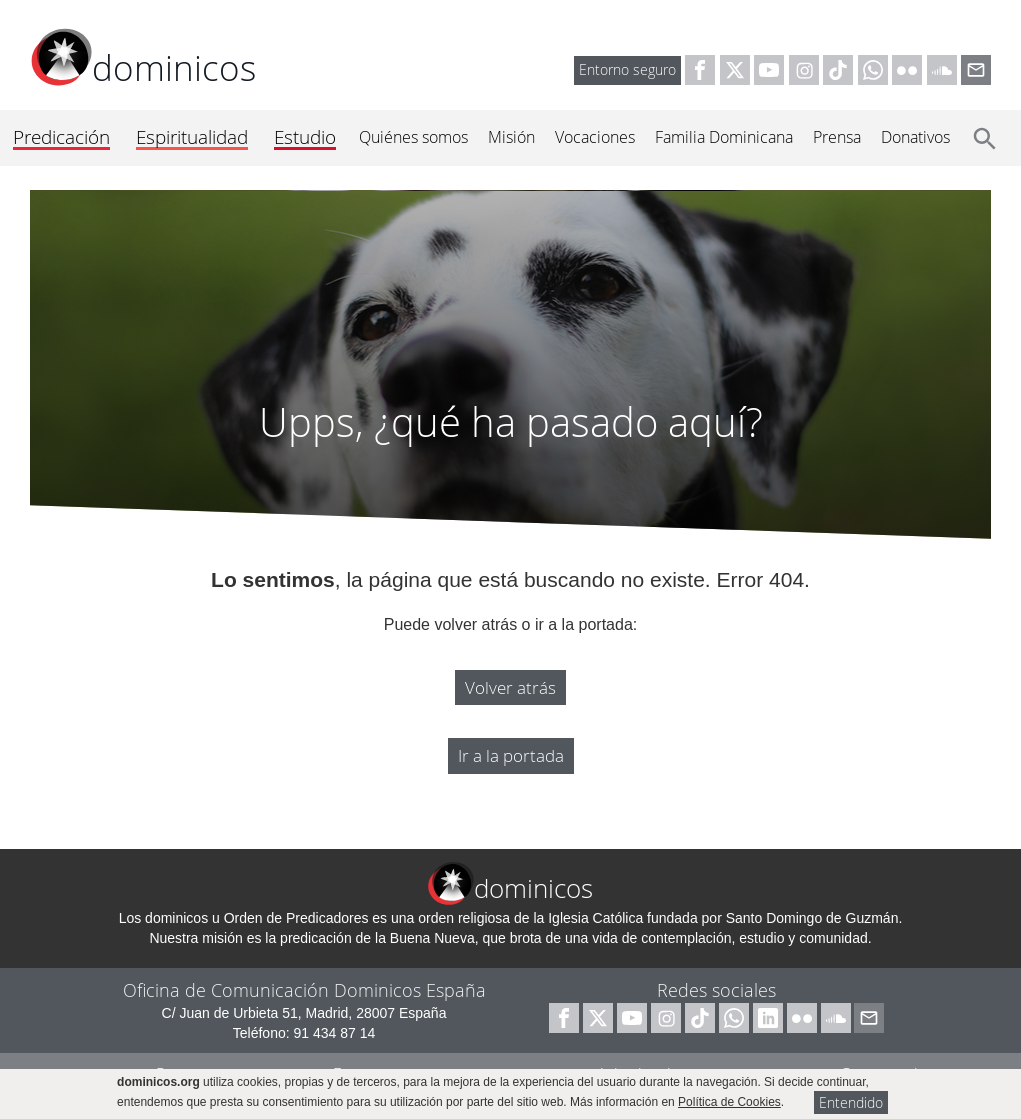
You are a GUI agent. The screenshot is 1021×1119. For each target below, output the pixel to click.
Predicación (61, 138)
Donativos (915, 137)
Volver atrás (510, 687)
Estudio (305, 138)
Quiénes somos (413, 137)
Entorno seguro (627, 69)
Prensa (837, 137)
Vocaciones (595, 137)
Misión (511, 137)
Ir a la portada (511, 755)
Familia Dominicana (724, 137)
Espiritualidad (192, 138)
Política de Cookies (729, 1102)
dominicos (143, 67)
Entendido (851, 1102)
